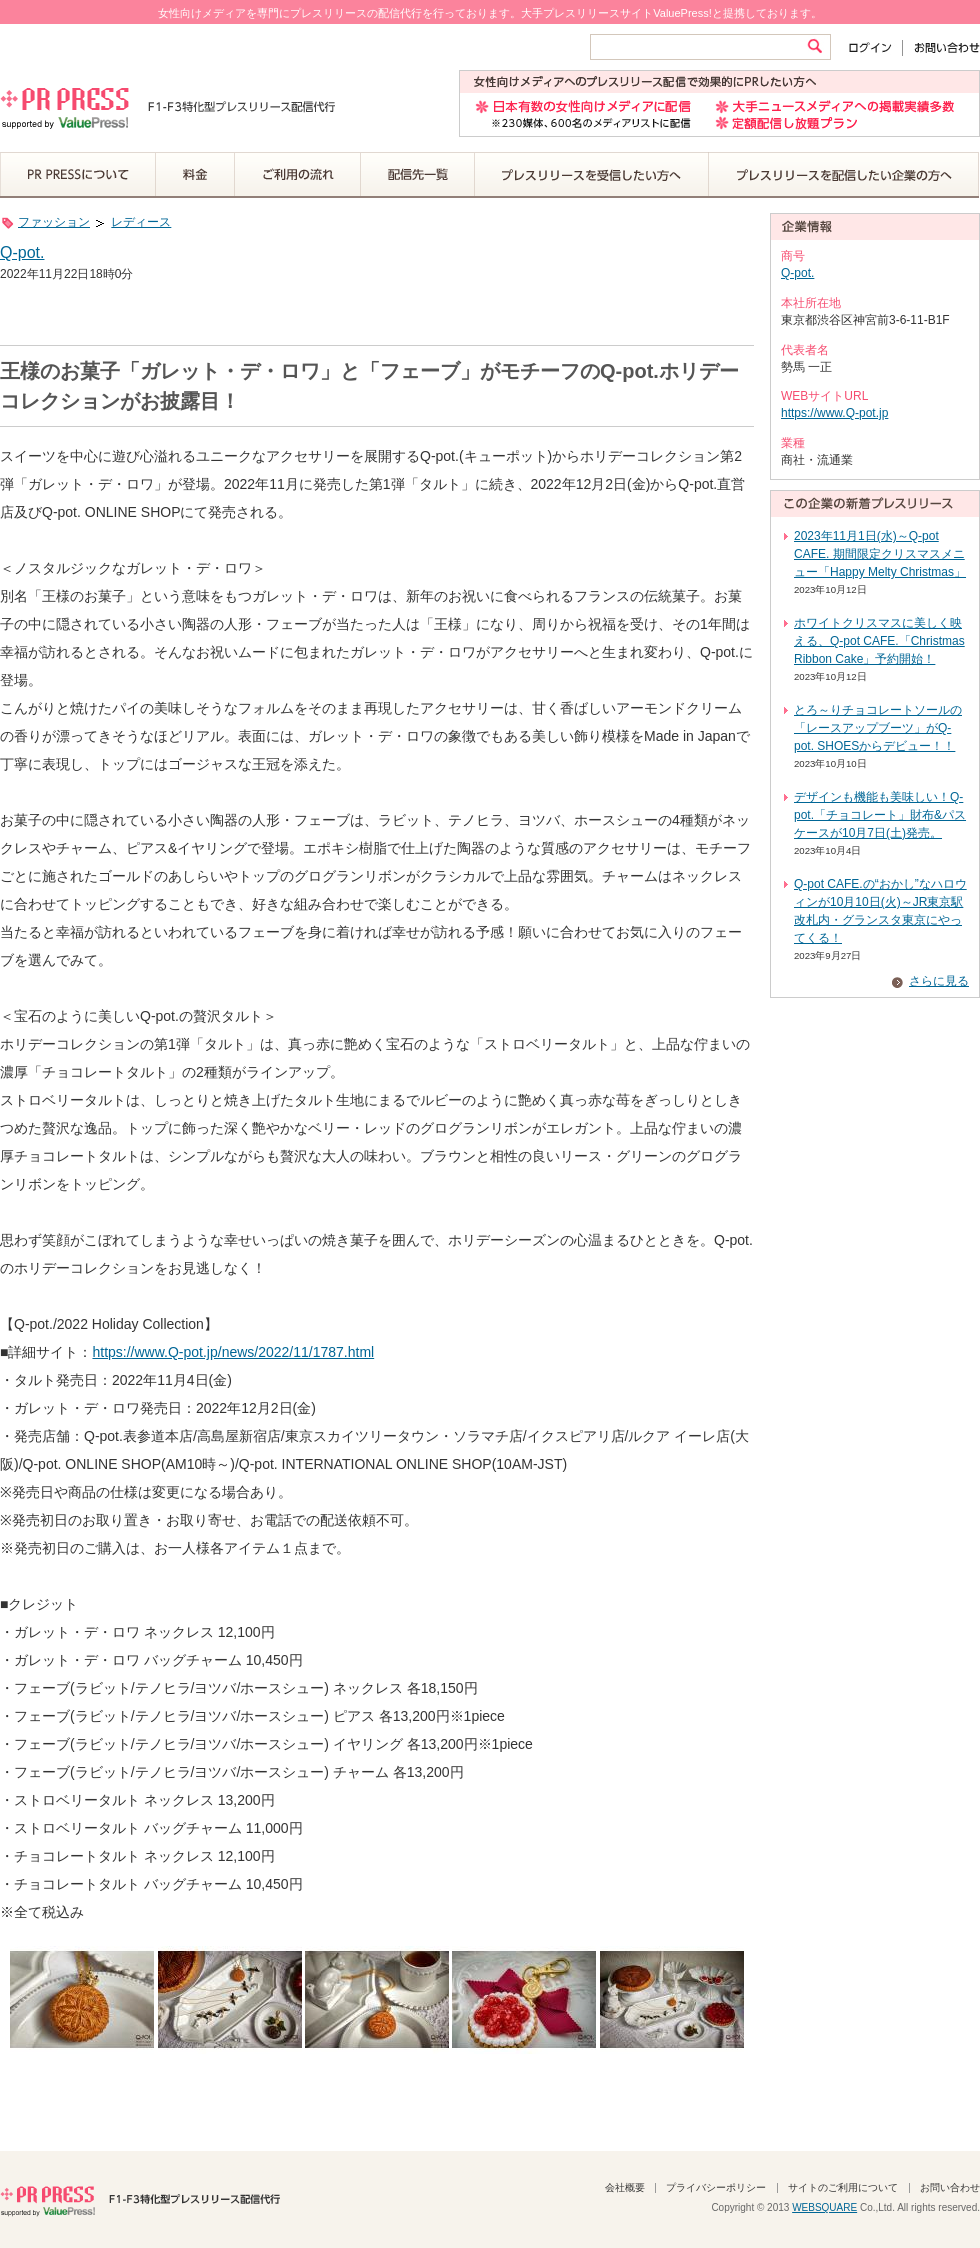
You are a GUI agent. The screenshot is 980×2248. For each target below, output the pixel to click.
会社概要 (625, 2187)
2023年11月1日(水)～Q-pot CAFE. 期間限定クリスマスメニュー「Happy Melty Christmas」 (880, 554)
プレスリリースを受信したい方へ (592, 175)
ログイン (874, 47)
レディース (141, 222)
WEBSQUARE (824, 2207)
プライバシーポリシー (716, 2187)
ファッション (54, 222)
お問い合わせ (941, 47)
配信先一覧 (418, 175)
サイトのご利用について (843, 2187)
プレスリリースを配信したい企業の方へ (844, 175)
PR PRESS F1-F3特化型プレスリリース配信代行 (140, 2199)
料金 (195, 175)
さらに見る (939, 981)
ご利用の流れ (298, 175)
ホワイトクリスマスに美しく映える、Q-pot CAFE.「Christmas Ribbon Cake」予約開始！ (879, 641)
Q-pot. (22, 252)
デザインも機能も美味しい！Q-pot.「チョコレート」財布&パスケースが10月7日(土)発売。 (880, 815)
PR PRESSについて (78, 175)
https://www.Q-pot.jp (834, 413)
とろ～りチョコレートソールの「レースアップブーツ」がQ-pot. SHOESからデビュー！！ (878, 728)
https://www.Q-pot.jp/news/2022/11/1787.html (233, 1352)
